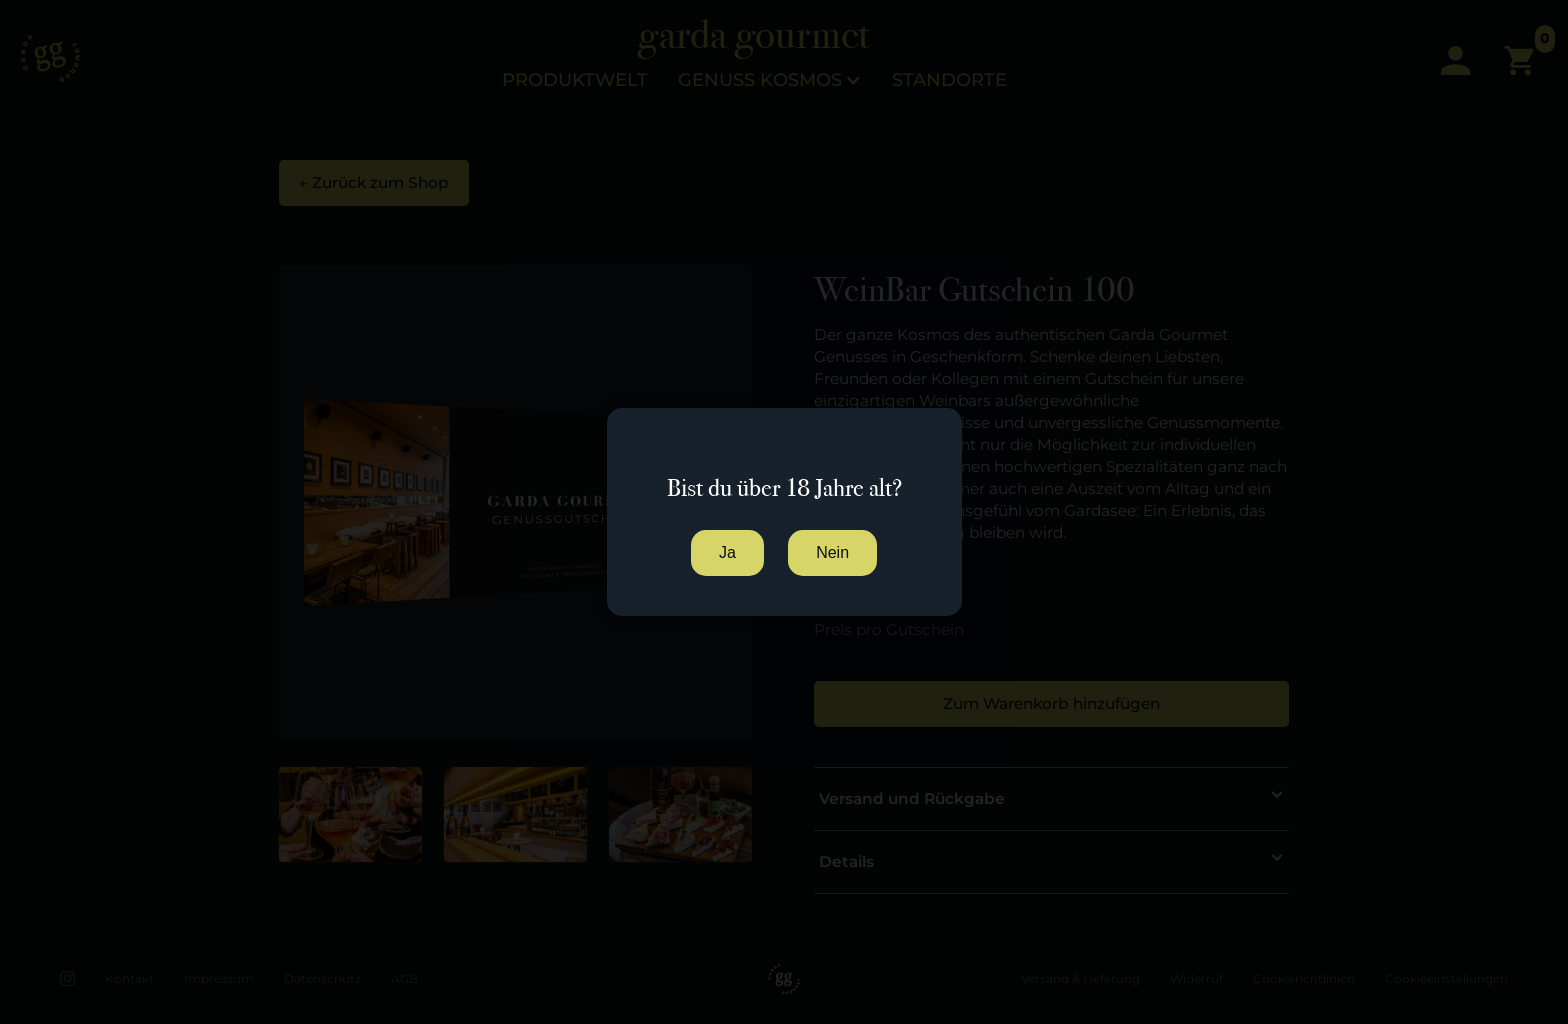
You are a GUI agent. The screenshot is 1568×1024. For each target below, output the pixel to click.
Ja (727, 552)
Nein (832, 552)
